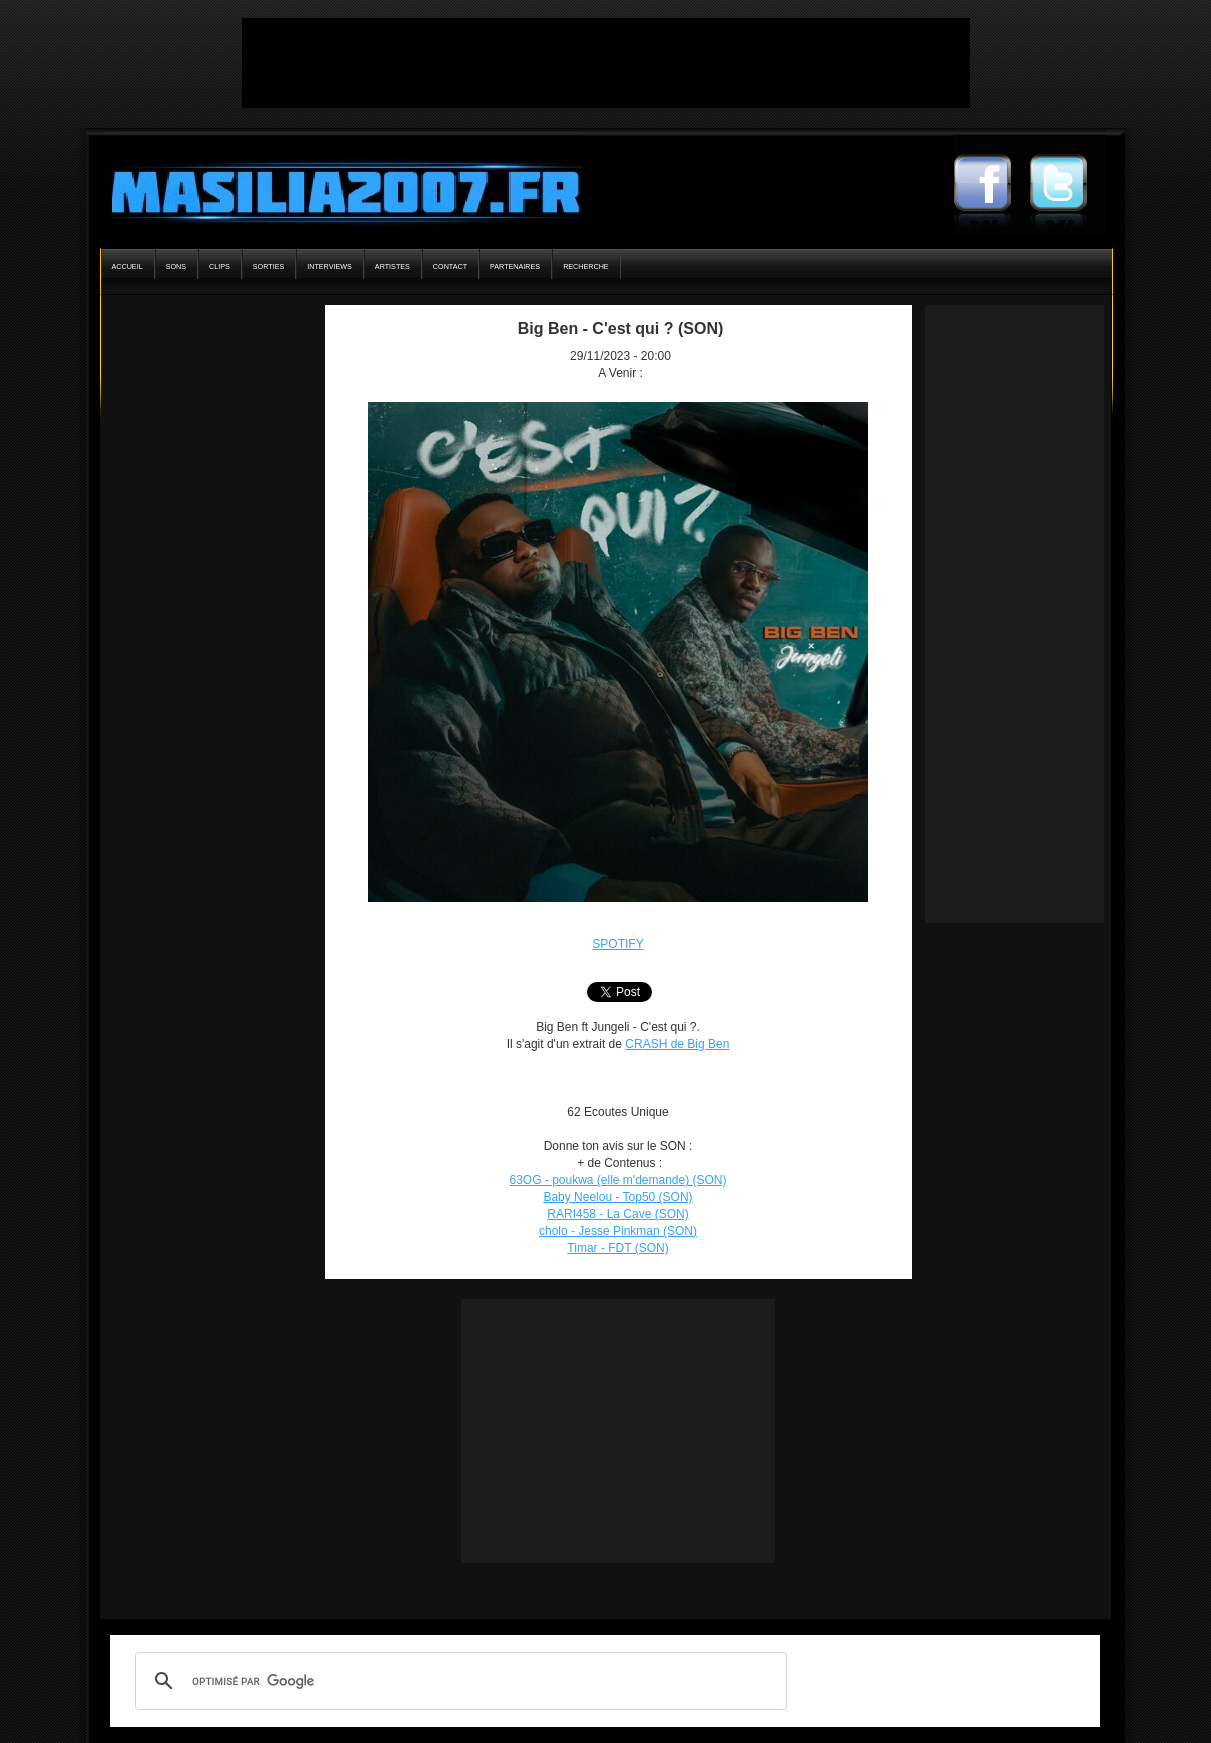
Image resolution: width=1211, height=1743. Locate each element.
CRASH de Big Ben (677, 1044)
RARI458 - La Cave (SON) (617, 1214)
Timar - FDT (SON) (617, 1248)
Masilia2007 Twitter (1068, 185)
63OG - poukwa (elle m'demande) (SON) (617, 1180)
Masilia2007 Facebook (992, 185)
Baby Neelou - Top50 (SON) (617, 1197)
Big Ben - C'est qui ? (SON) (621, 328)
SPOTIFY (617, 944)
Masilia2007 (334, 188)
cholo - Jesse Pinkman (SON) (618, 1231)
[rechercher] (458, 1681)
